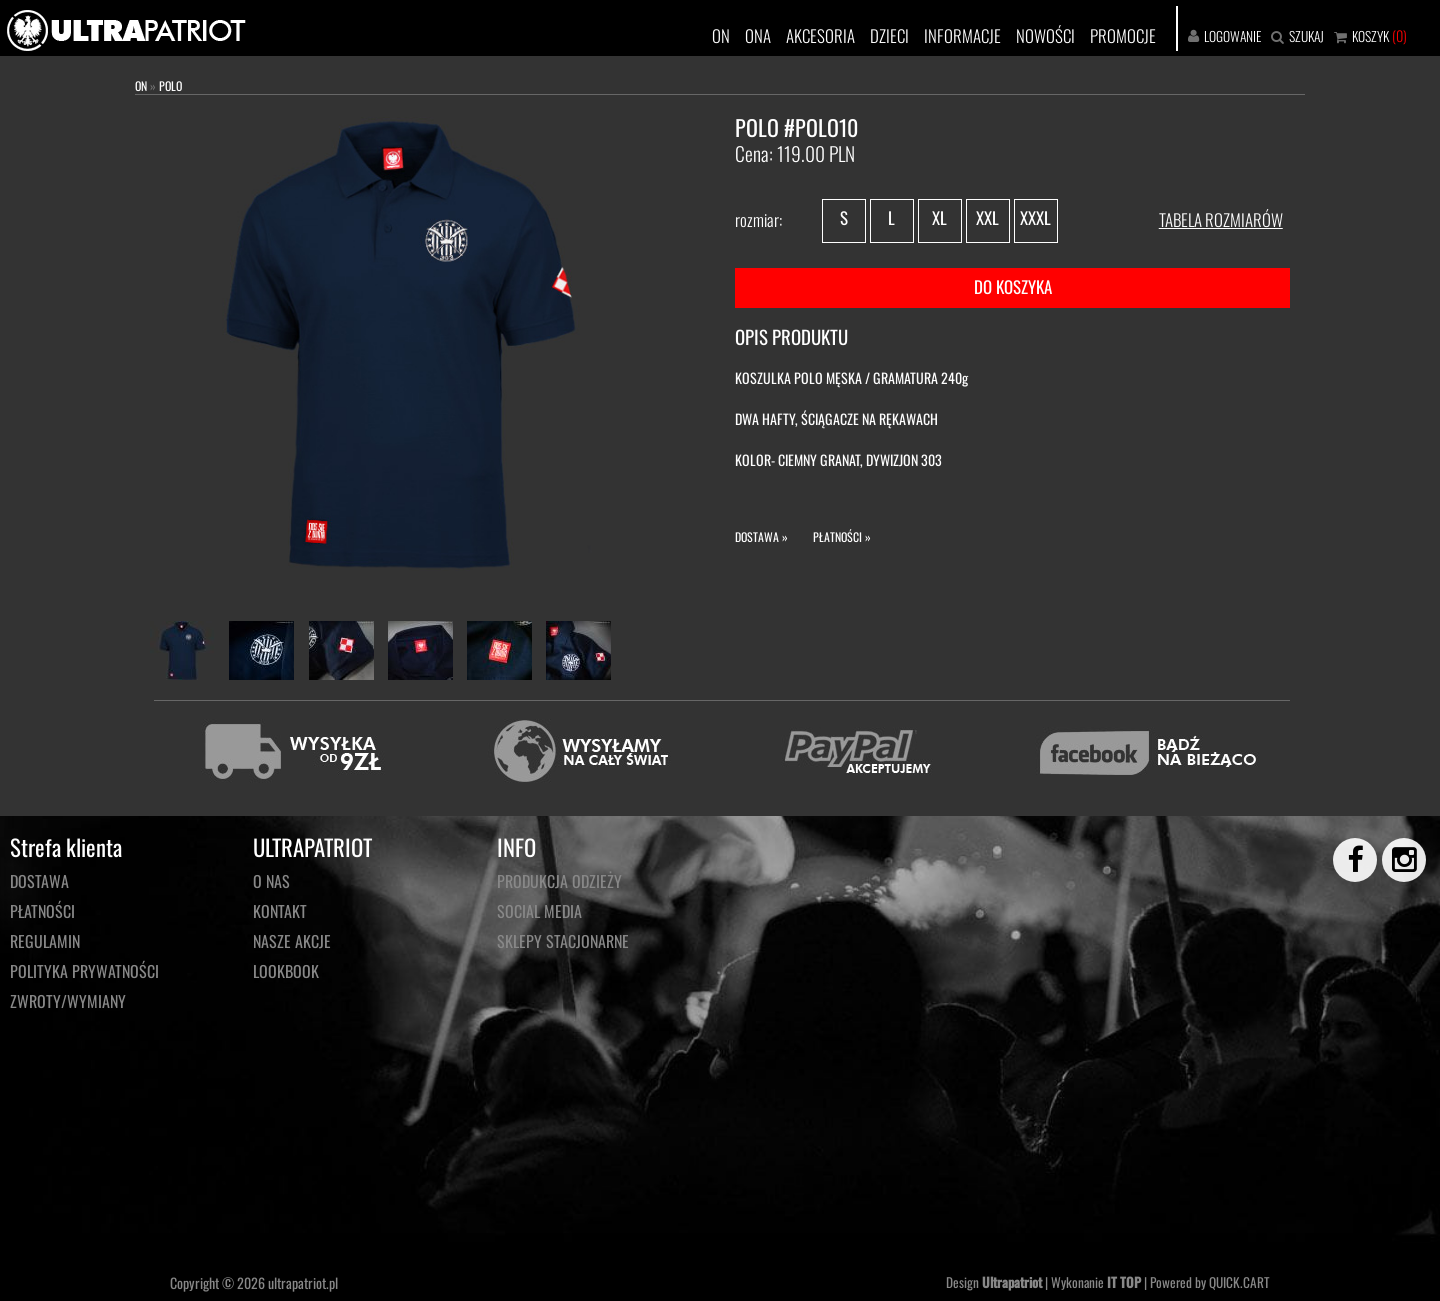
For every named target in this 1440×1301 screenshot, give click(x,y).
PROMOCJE (1123, 35)
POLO (170, 85)
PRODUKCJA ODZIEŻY (559, 881)
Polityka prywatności (84, 971)
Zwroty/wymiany (68, 1001)
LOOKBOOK (286, 971)
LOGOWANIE (1232, 36)
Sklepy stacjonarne (563, 941)
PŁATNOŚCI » (842, 536)
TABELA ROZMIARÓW (1221, 219)
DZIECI (889, 35)
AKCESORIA (820, 35)
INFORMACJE (962, 35)
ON (721, 35)
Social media (539, 911)
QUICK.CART (1239, 1282)
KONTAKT (280, 911)
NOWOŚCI (1045, 35)
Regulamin (45, 941)
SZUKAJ (1306, 36)
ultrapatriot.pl (303, 1282)
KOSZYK (1370, 36)
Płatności (42, 911)
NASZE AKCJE (292, 941)
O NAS (271, 881)
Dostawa (39, 881)
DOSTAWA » (761, 536)
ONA (758, 35)
